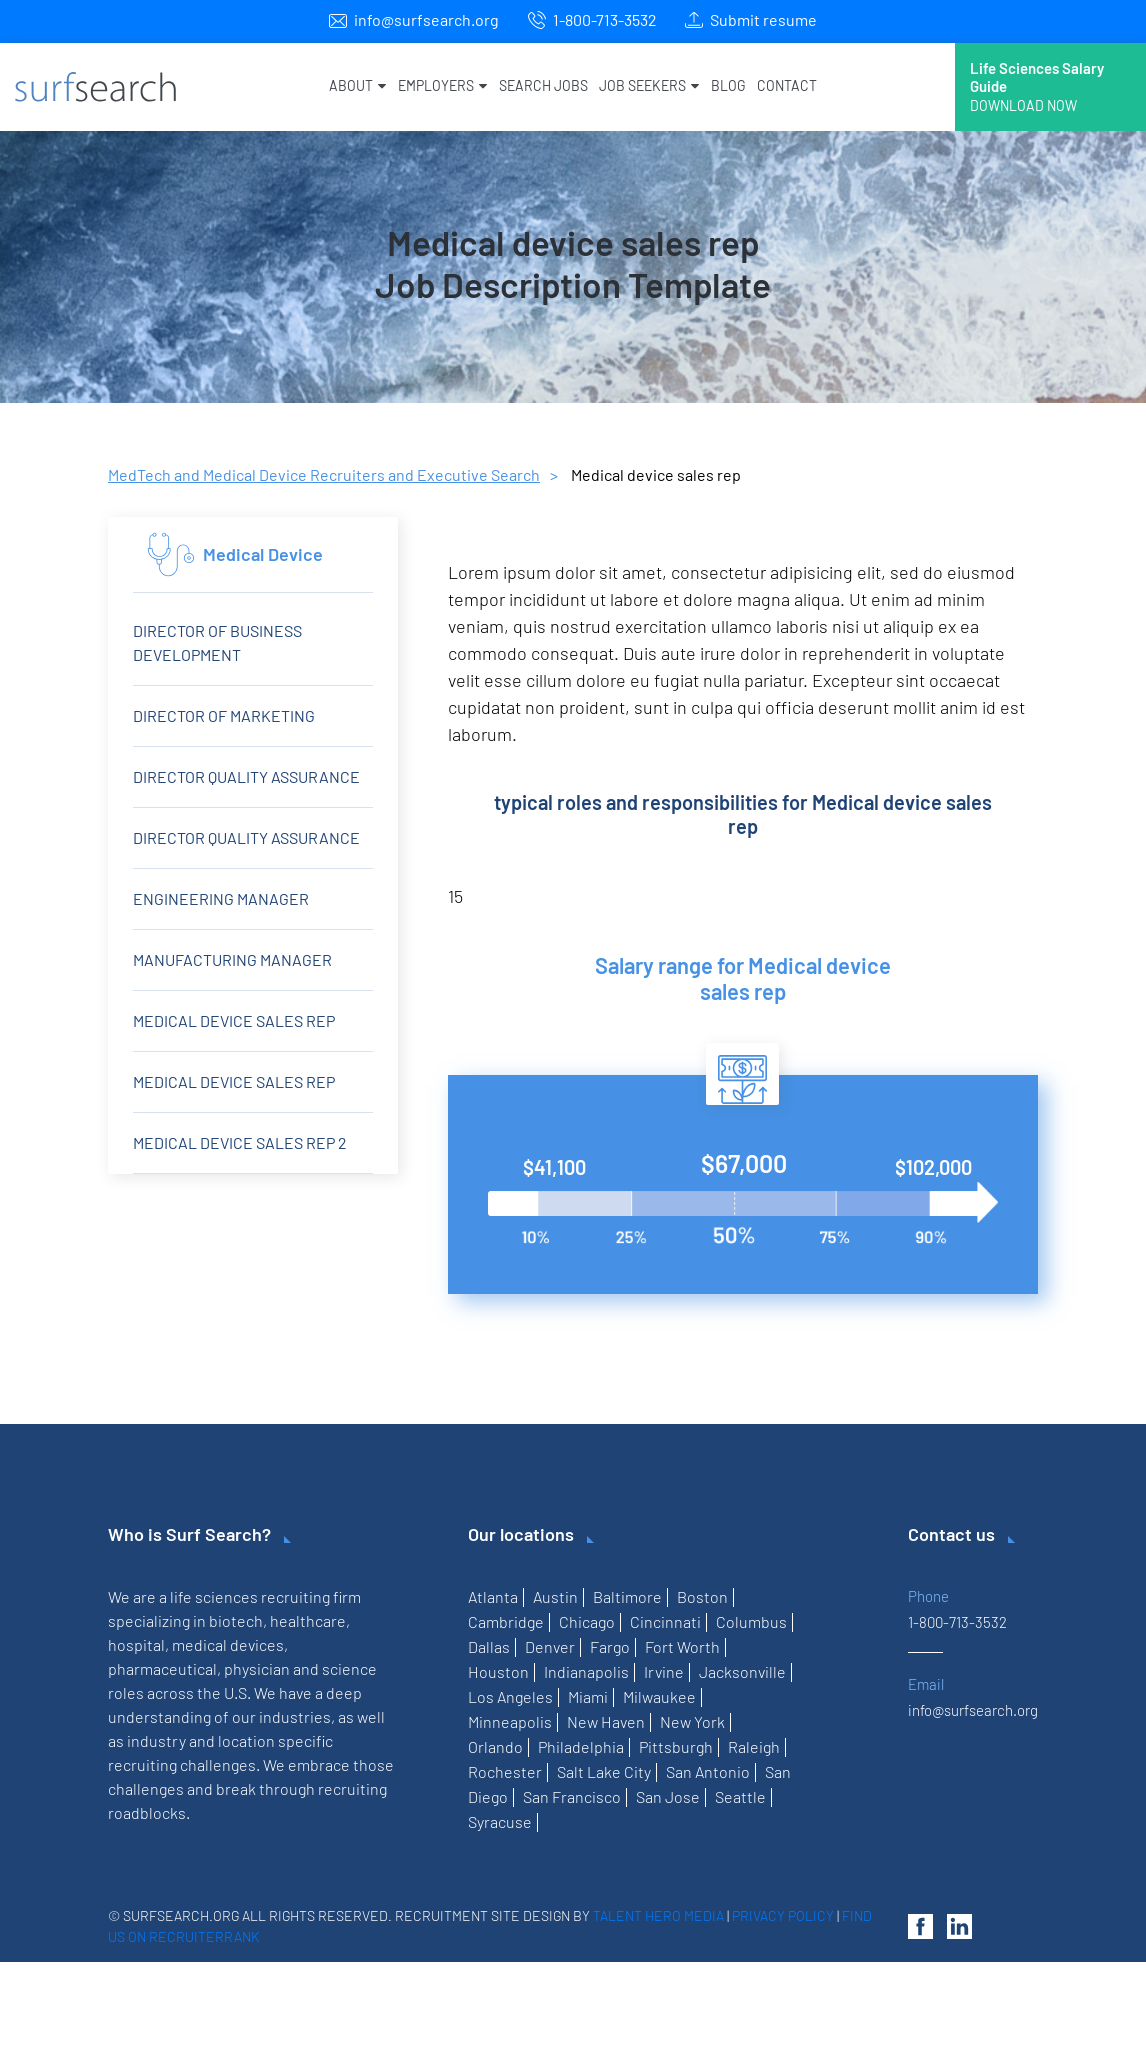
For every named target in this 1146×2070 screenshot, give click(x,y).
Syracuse (500, 1821)
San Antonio (708, 1771)
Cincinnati (665, 1621)
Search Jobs (543, 85)
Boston (702, 1596)
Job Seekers (649, 85)
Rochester (505, 1771)
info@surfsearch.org (426, 19)
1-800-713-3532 (605, 19)
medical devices (228, 1644)
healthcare (308, 1620)
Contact (787, 85)
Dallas (489, 1646)
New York (692, 1721)
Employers (442, 85)
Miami (588, 1696)
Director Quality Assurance (246, 776)
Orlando (495, 1746)
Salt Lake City (604, 1771)
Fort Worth (682, 1646)
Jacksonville (742, 1671)
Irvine (664, 1671)
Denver (550, 1646)
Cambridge (506, 1621)
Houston (498, 1671)
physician (257, 1668)
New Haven (606, 1721)
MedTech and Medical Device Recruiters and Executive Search (324, 474)
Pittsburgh (676, 1746)
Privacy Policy (783, 1915)
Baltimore (627, 1596)
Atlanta (493, 1596)
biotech (236, 1620)
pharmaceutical (162, 1668)
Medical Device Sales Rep (234, 1081)
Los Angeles (510, 1696)
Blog (728, 85)
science (349, 1668)
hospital (136, 1644)
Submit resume (763, 19)
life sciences (214, 1596)
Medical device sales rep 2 (240, 1142)
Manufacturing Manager (232, 959)
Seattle (740, 1796)
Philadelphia (581, 1746)
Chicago (587, 1621)
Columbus (751, 1621)
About (357, 85)
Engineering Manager (221, 898)
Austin (555, 1596)
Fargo (610, 1646)
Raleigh (754, 1746)
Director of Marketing (224, 715)
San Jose (668, 1796)
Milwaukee (659, 1696)
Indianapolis (586, 1671)
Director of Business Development (217, 642)
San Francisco (572, 1796)
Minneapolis (510, 1721)
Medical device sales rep (234, 1020)
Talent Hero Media (658, 1915)
